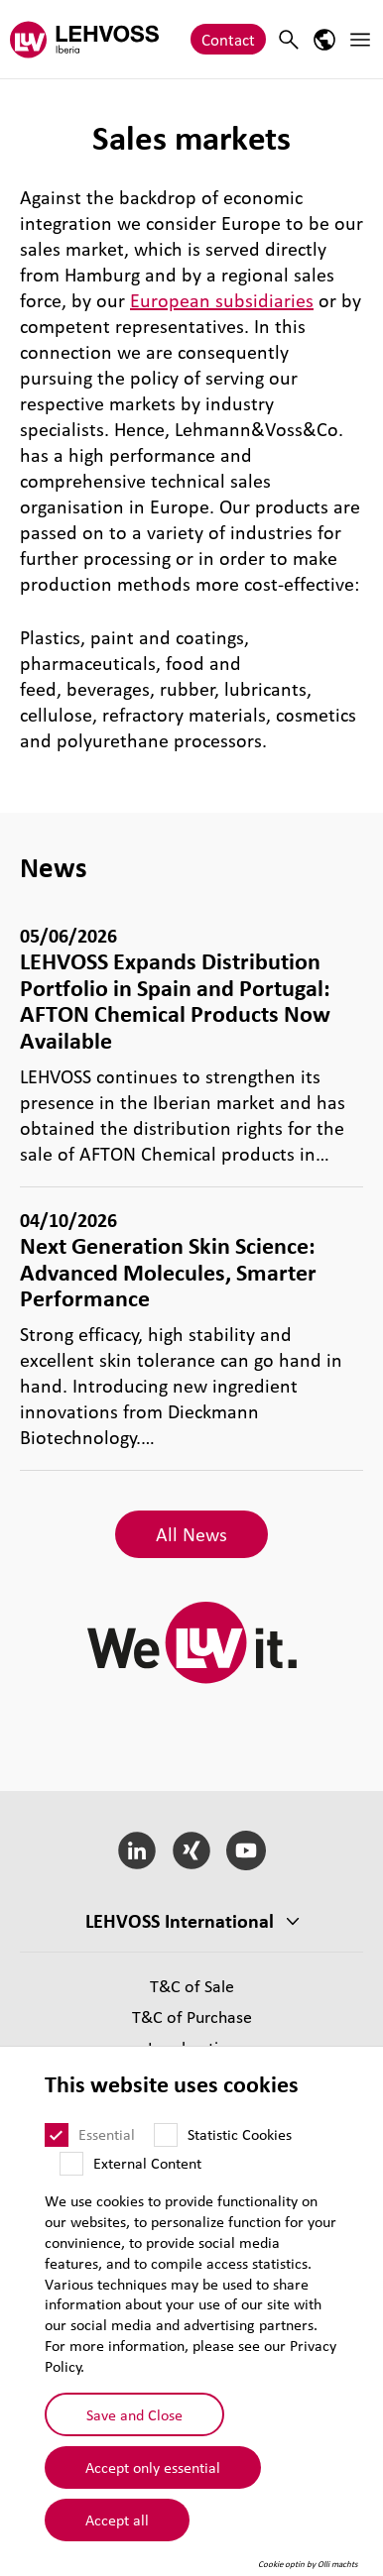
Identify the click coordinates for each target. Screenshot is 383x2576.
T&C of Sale (192, 1985)
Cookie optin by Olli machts (308, 2564)
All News (191, 1534)
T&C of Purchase (192, 2016)
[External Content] (71, 2164)
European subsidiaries (222, 300)
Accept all (117, 2519)
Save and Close (134, 2414)
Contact (228, 39)
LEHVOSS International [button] (179, 1921)
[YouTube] (245, 1850)
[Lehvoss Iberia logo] (84, 39)
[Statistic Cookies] (166, 2135)
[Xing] (192, 1850)
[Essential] (56, 2135)
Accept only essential (152, 2467)
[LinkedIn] (137, 1850)
